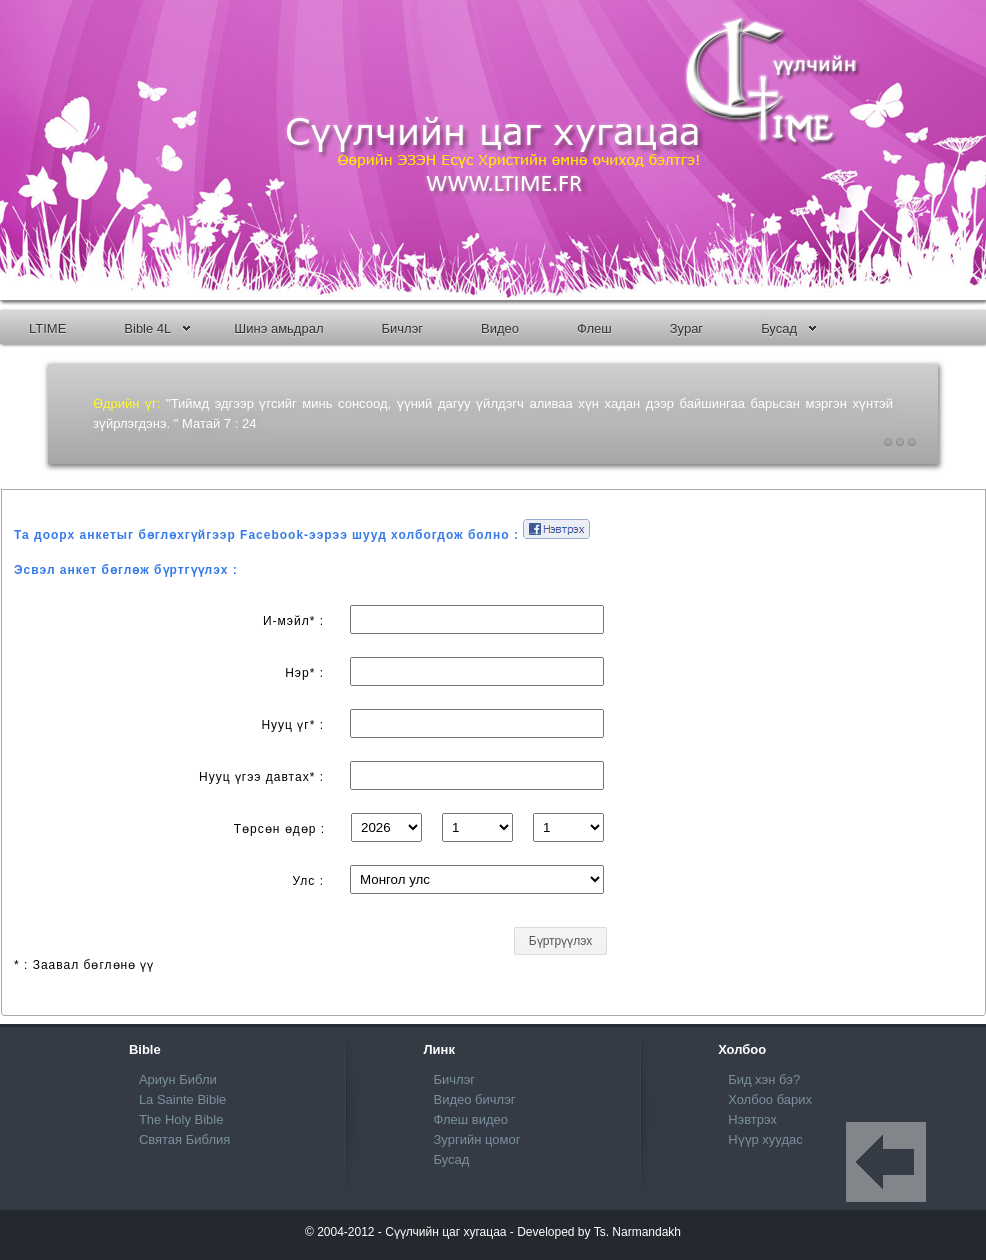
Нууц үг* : (292, 725)
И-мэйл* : (293, 621)
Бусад (788, 328)
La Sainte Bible (182, 1099)
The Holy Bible (181, 1119)
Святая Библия (184, 1139)
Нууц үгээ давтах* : (261, 777)
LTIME (47, 328)
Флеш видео (471, 1119)
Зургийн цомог (477, 1139)
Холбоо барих (770, 1099)
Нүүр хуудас (765, 1139)
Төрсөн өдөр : (279, 829)
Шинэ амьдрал (278, 328)
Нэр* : (304, 673)
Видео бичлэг (475, 1099)
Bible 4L (157, 328)
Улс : (309, 881)
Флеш (594, 328)
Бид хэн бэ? (764, 1079)
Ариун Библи (178, 1079)
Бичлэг (402, 328)
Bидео (500, 328)
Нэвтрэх (752, 1119)
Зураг (686, 328)
